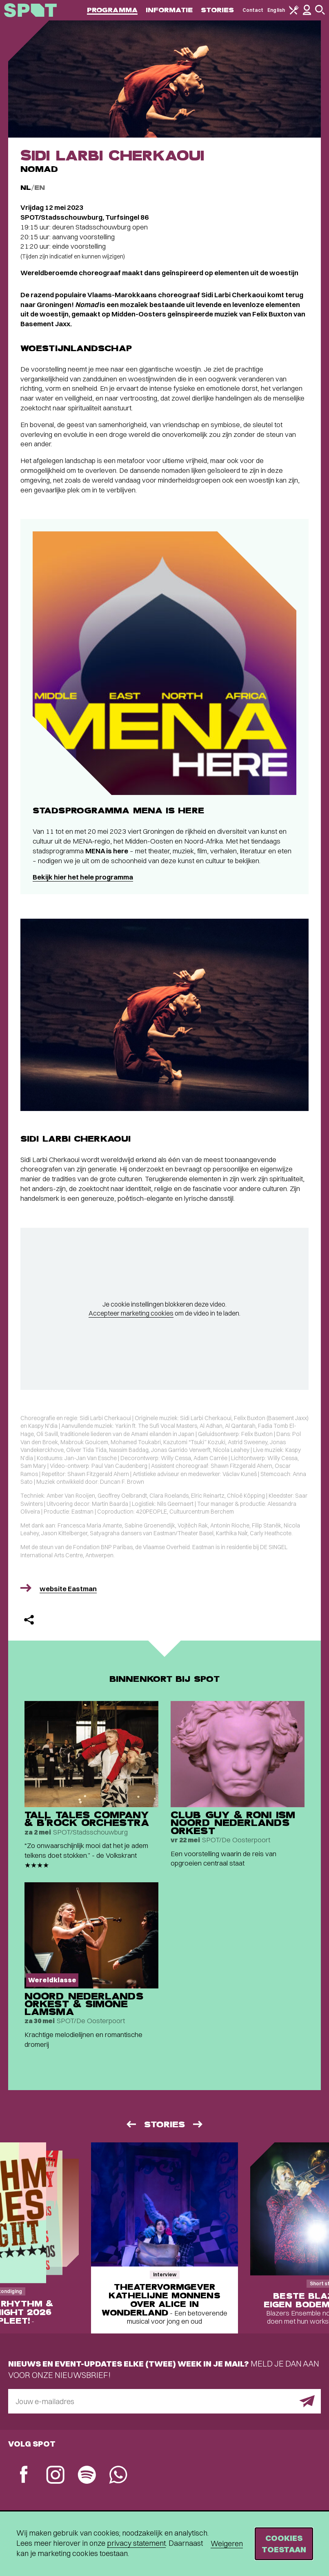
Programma (112, 10)
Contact (253, 10)
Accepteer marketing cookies (131, 1313)
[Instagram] (55, 2476)
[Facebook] (24, 2475)
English (276, 10)
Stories (217, 10)
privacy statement (136, 2543)
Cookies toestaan (284, 2543)
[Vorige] (130, 2124)
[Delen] (29, 1619)
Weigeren (227, 2543)
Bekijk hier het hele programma (83, 877)
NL (25, 187)
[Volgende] (198, 2124)
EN (39, 187)
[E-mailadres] (164, 2401)
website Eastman (68, 1588)
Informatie (169, 10)
